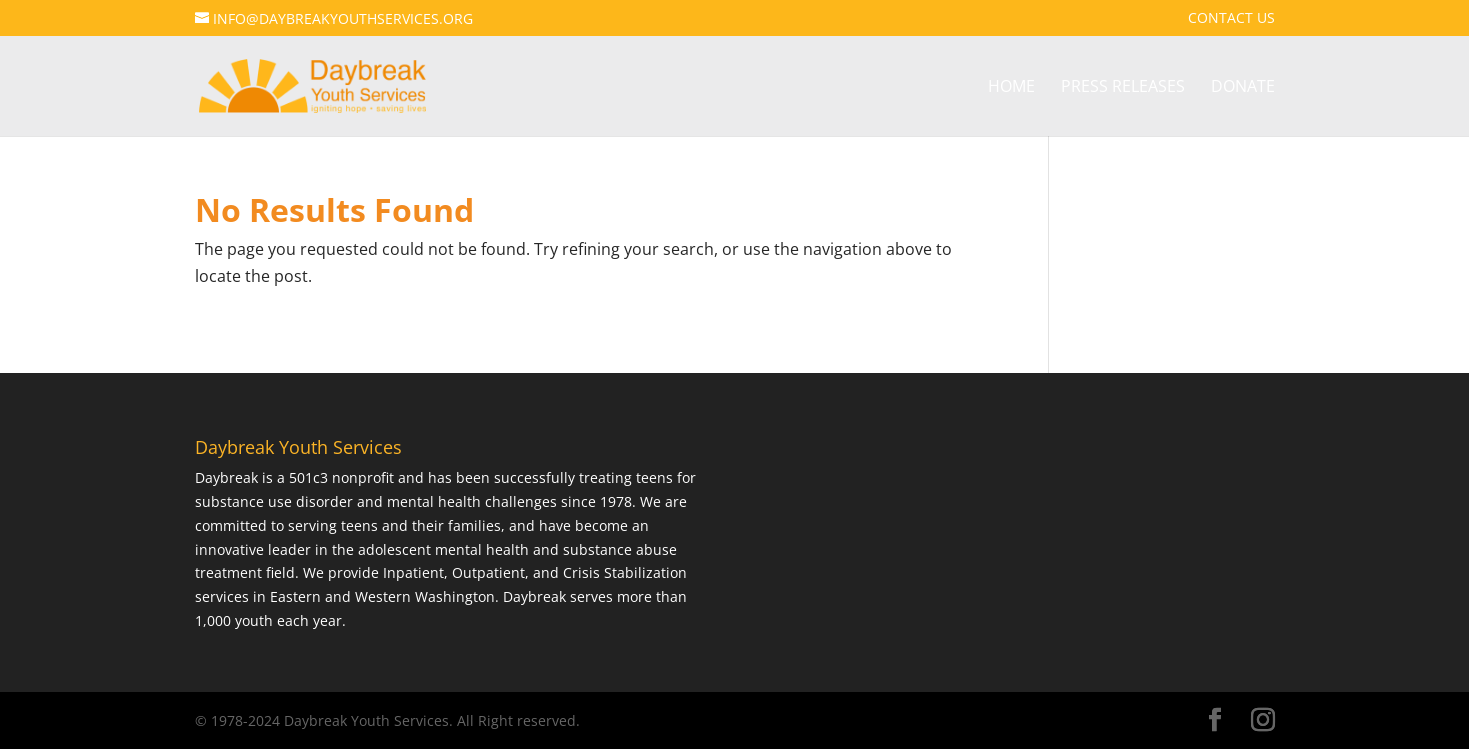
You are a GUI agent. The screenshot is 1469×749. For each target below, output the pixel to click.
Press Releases (1123, 88)
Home (1011, 88)
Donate (1243, 88)
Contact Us (1231, 19)
